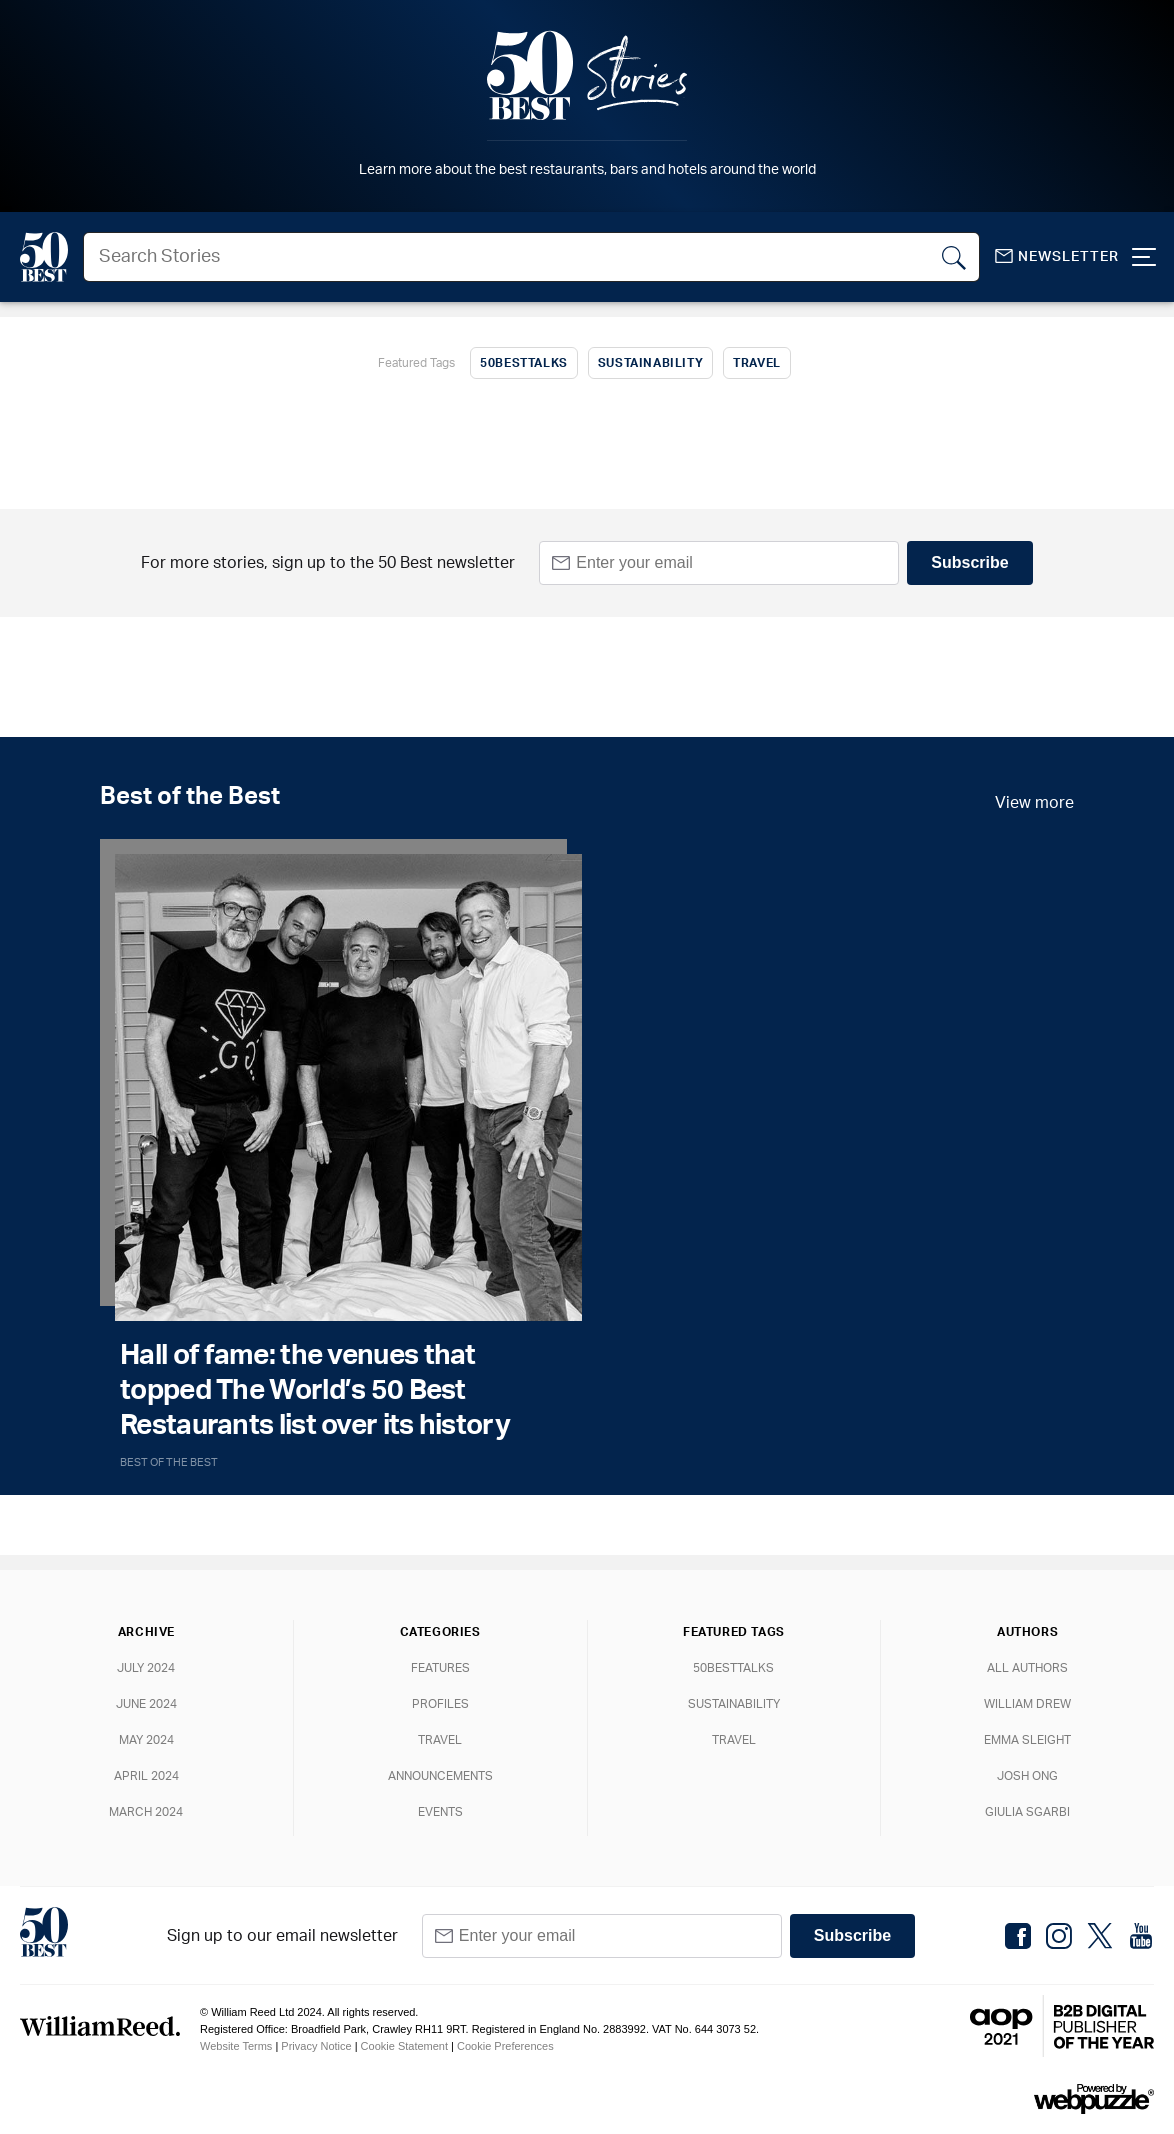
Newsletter (1057, 256)
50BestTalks (524, 363)
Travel (757, 363)
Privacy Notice (316, 2046)
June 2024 (146, 1704)
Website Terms (236, 2046)
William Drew (1027, 1704)
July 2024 (146, 1668)
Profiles (440, 1704)
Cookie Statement (404, 2046)
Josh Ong (1027, 1776)
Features (440, 1668)
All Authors (1027, 1668)
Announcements (440, 1776)
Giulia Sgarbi (1027, 1812)
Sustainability (650, 363)
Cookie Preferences (505, 2046)
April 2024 (146, 1776)
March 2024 (146, 1812)
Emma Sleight (1027, 1740)
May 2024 (146, 1740)
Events (440, 1812)
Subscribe (969, 562)
